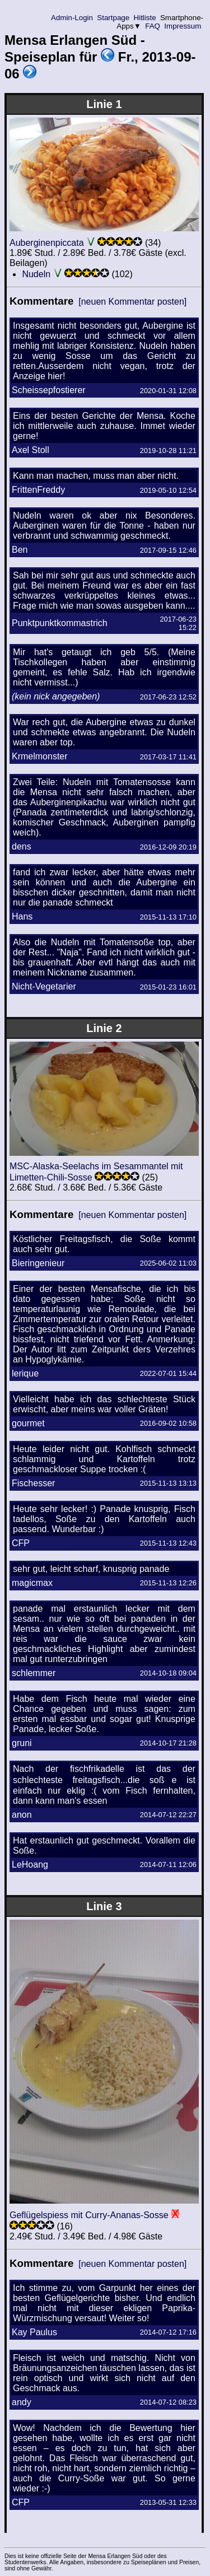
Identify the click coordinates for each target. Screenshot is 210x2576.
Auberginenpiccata (47, 243)
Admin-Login (72, 17)
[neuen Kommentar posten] (132, 301)
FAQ (152, 26)
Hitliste (145, 17)
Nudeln (36, 274)
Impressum (182, 26)
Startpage (113, 17)
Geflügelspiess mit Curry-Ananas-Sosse (89, 2215)
